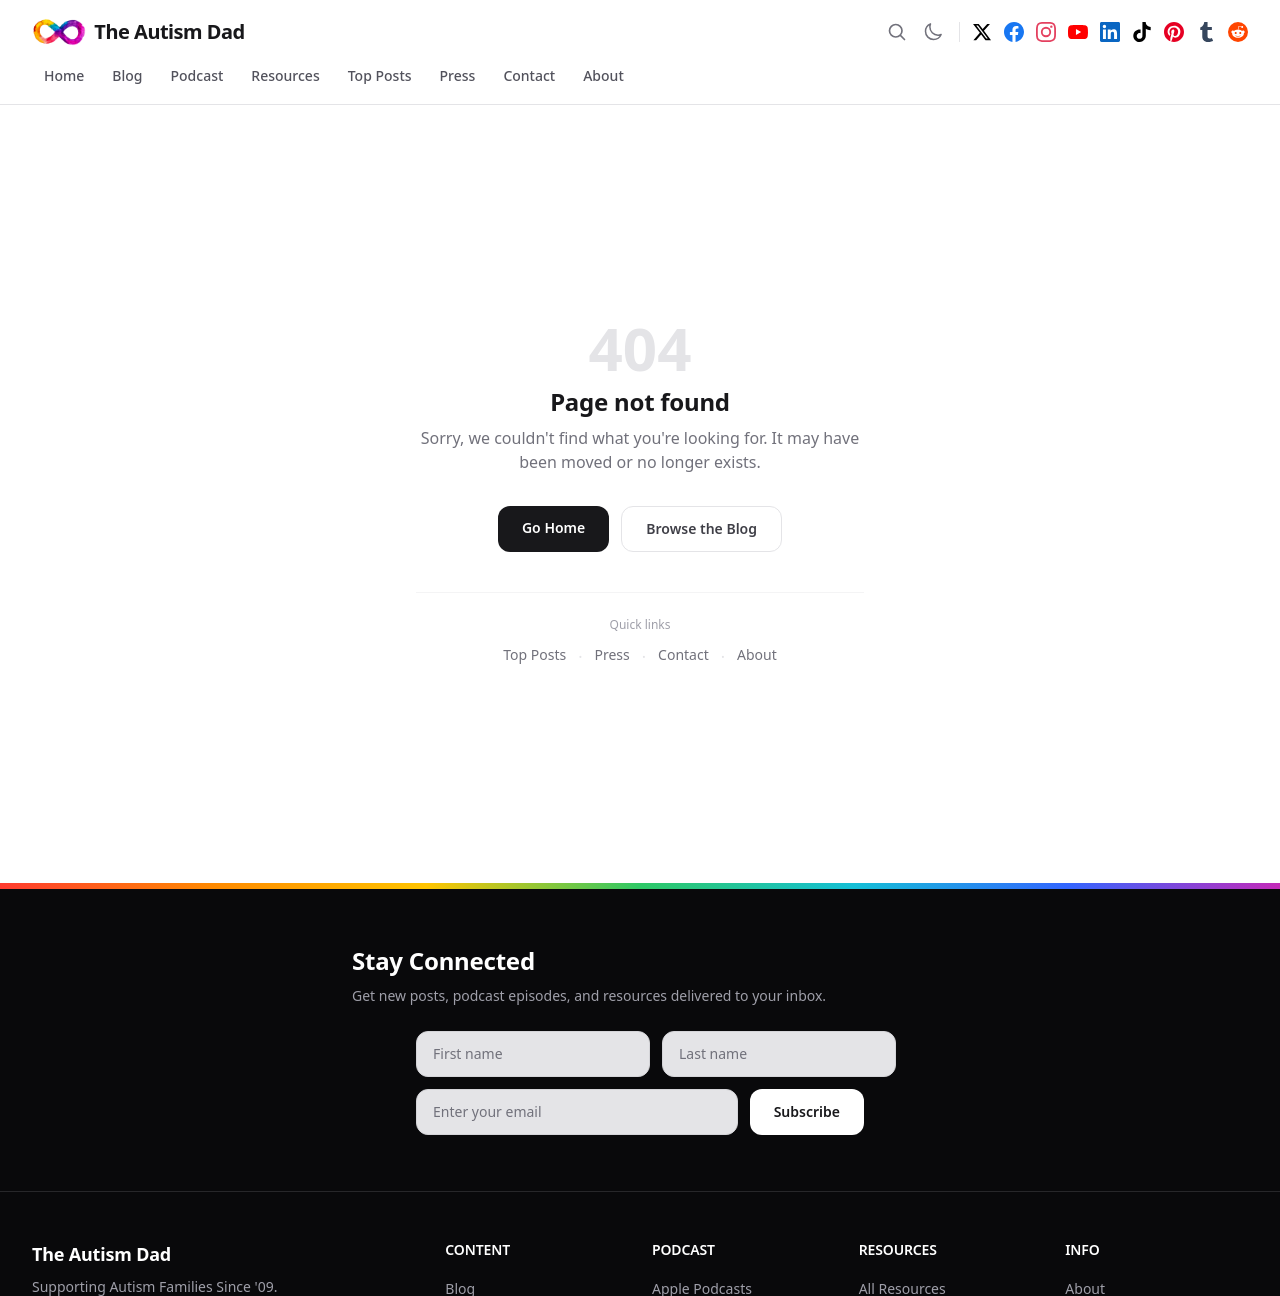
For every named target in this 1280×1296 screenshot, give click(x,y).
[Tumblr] (1206, 32)
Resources (285, 75)
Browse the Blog (701, 528)
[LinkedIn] (1110, 32)
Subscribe (807, 1111)
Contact (529, 75)
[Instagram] (1046, 32)
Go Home (553, 527)
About (603, 75)
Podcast (197, 75)
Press (458, 75)
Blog (127, 75)
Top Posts (380, 75)
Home (64, 75)
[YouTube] (1078, 32)
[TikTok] (1142, 32)
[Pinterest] (1174, 32)
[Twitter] (982, 32)
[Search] (897, 32)
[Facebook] (1014, 32)
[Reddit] (1238, 32)
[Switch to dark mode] (933, 32)
